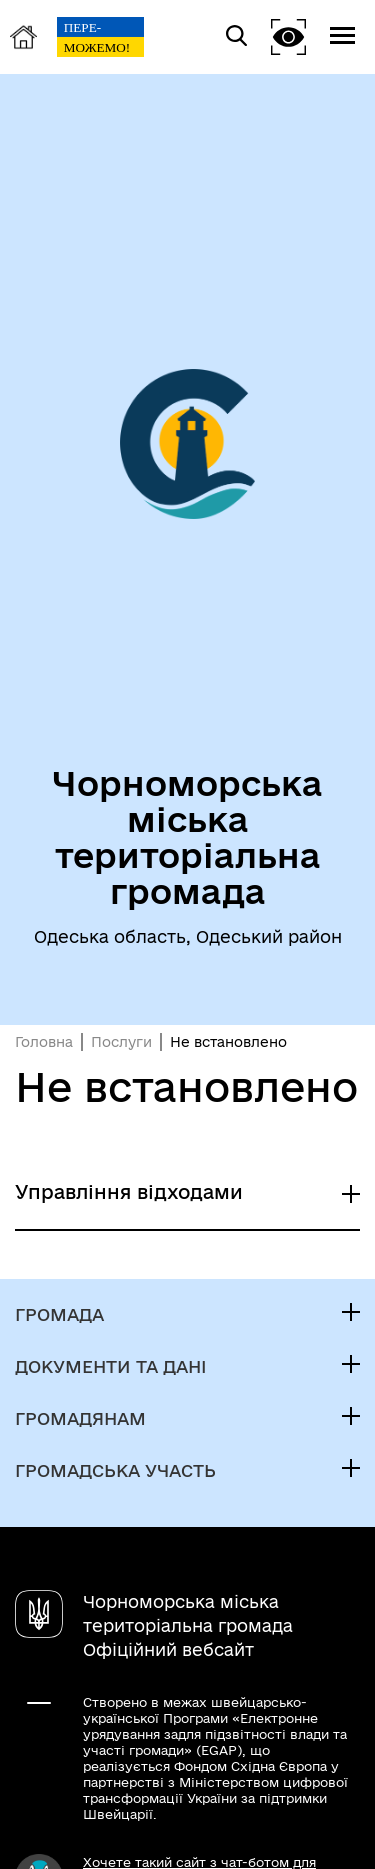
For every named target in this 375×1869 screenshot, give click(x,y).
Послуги (121, 1042)
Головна (44, 1042)
